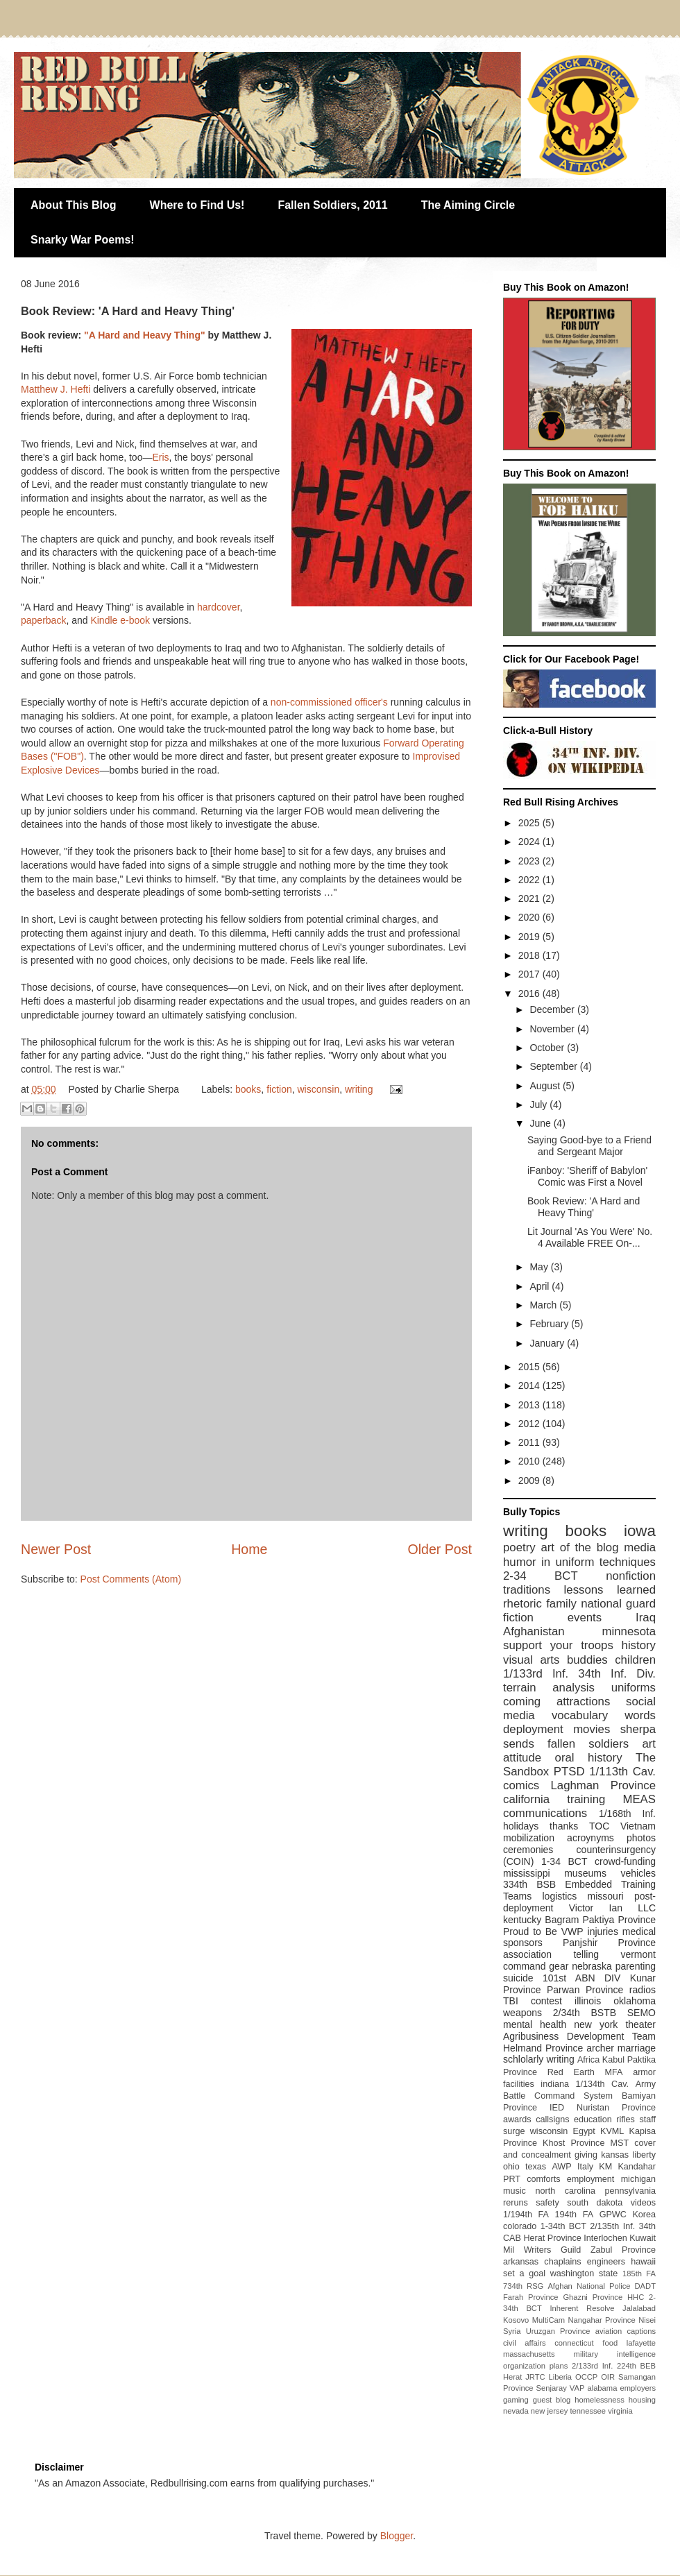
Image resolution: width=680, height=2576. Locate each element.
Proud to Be (530, 1931)
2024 (530, 841)
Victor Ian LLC (612, 1907)
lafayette (641, 2343)
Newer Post (56, 1549)
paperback (43, 620)
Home (249, 1549)
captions (641, 2331)
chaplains (562, 2262)
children (635, 1659)
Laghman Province (603, 1785)
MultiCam (548, 2320)
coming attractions (556, 1701)
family (561, 1603)
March (544, 1305)
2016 (530, 993)
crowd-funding (625, 1861)
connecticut (574, 2343)
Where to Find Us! (197, 205)
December (553, 1009)
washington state (584, 2273)
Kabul (613, 2060)
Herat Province (552, 2238)
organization (524, 2366)
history (639, 1645)
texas (535, 2167)
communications (545, 1813)
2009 (530, 1480)
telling (586, 1954)
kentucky (522, 1919)
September (554, 1066)
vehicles (638, 1873)
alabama (602, 2388)
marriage (637, 2048)
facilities (518, 2084)
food (610, 2343)
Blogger (396, 2535)
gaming (516, 2400)
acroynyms (590, 1837)
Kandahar (637, 2167)
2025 (530, 822)
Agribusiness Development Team (579, 2036)
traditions (526, 1589)
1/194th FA (526, 2214)
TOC (599, 1826)
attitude (522, 1757)
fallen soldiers (588, 1743)
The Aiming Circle (468, 205)
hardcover (218, 607)
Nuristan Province (616, 2108)
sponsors (523, 1942)
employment (591, 2179)
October (548, 1047)
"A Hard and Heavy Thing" (144, 335)
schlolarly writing (539, 2059)
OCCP (586, 2377)
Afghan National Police (588, 2286)
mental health (534, 2024)
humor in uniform (548, 1562)
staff (647, 2119)
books (248, 1089)
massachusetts (529, 2354)
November (553, 1028)
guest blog (552, 2400)
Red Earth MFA (585, 2072)
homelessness (599, 2400)
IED (557, 2108)
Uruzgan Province (558, 2331)
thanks (564, 1826)
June (541, 1123)
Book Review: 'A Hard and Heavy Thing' (583, 1206)
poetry (519, 1547)
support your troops (558, 1645)
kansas (615, 2155)
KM (605, 2167)
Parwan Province (585, 1989)
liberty (644, 2155)
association (527, 1954)
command (524, 1966)
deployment (533, 1729)
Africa (588, 2060)
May (539, 1266)
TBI (510, 2000)
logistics (559, 1896)
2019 (530, 936)
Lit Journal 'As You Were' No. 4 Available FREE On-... (589, 1237)
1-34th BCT (563, 2226)
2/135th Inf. (612, 2226)
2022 (530, 879)
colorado (519, 2226)
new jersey (549, 2411)
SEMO (641, 2012)
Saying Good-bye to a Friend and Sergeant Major (589, 1145)
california (526, 1799)
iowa (640, 1530)
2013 (530, 1404)
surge (514, 2131)
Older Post (439, 1549)
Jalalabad (639, 2308)
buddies (587, 1659)
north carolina (565, 2191)
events (585, 1617)
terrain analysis (549, 1687)
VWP (572, 1931)
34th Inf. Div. (617, 1673)
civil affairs (524, 2343)
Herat (512, 2377)
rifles (625, 2119)
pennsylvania (630, 2191)
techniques (628, 1562)
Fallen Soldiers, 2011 (332, 205)
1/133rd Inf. (535, 1673)
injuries (603, 1931)
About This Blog (74, 205)
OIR (608, 2377)
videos (643, 2203)
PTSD (569, 1771)
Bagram (562, 1919)
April (540, 1286)
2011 (530, 1442)
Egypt (584, 2131)
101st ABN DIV (581, 1978)
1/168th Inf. (627, 1813)
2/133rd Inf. (592, 2366)
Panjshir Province (609, 1942)
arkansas (520, 2262)
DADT (645, 2286)
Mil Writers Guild (542, 2250)
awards (517, 2119)
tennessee (588, 2411)
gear (558, 1966)
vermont (638, 1954)
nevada (516, 2411)
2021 (530, 898)
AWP (561, 2167)
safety (547, 2203)
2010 (530, 1461)
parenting (635, 1966)
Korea (644, 2214)
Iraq (646, 1617)
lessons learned (610, 1589)
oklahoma (634, 2000)
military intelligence (615, 2354)
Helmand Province (543, 2048)
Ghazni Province (592, 2297)
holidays (520, 1826)
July (539, 1104)
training (586, 1799)
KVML (612, 2131)
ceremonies (528, 1849)
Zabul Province (623, 2250)
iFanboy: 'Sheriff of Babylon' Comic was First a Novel (587, 1176)
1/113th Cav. (622, 1771)
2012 (530, 1423)
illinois (588, 2000)
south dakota (594, 2203)
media (640, 1547)
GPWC (613, 2214)
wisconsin (319, 1089)
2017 (530, 974)
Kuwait (642, 2238)
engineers (606, 2262)
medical (639, 1931)
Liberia (560, 2377)
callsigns (552, 2119)
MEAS (639, 1799)
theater (640, 2024)
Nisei (647, 2320)
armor (644, 2072)
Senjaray (551, 2388)
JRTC (535, 2377)
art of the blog (579, 1547)
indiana (555, 2084)
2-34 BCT (540, 1576)
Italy (585, 2167)
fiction (279, 1089)
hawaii (643, 2262)
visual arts (531, 1659)
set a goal (524, 2273)
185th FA (639, 2273)
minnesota (629, 1631)
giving (586, 2155)
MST (620, 2143)
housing (642, 2400)
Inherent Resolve (582, 2308)
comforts (543, 2179)
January (548, 1343)
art (649, 1743)
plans (559, 2366)
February (550, 1323)
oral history (588, 1757)
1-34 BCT (564, 1861)
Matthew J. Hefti (55, 389)
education (593, 2119)
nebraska (592, 1966)
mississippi (526, 1873)
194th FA (574, 2214)
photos (641, 1837)
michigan (638, 2179)
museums (585, 1873)
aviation (608, 2331)
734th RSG (523, 2286)
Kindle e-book (120, 620)
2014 (530, 1385)
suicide (518, 1978)
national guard (618, 1603)
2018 (530, 955)
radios (642, 1989)
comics (521, 1785)
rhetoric (522, 1603)
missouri (606, 1896)
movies (591, 1729)
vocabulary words (604, 1715)
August (545, 1085)
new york (596, 2024)
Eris (160, 457)
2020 (530, 917)
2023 (530, 861)
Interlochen (605, 2238)
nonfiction (631, 1576)
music (514, 2191)
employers (638, 2388)
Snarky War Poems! (83, 240)
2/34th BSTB (584, 2012)
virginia (620, 2411)
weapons (522, 2012)
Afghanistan (534, 1631)
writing (359, 1089)
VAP (577, 2388)
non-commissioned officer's (329, 702)
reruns (515, 2203)
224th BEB (636, 2366)
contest (546, 2000)
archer (600, 2048)
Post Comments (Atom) (130, 1579)
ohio (511, 2167)
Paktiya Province (619, 1919)
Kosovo (516, 2320)
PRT (511, 2179)
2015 (530, 1366)
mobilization (528, 1837)
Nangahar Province (602, 2320)
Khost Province (573, 2143)
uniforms (633, 1687)
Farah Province (531, 2297)
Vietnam (638, 1826)
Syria (512, 2331)
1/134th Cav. (602, 2084)
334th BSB (529, 1884)
